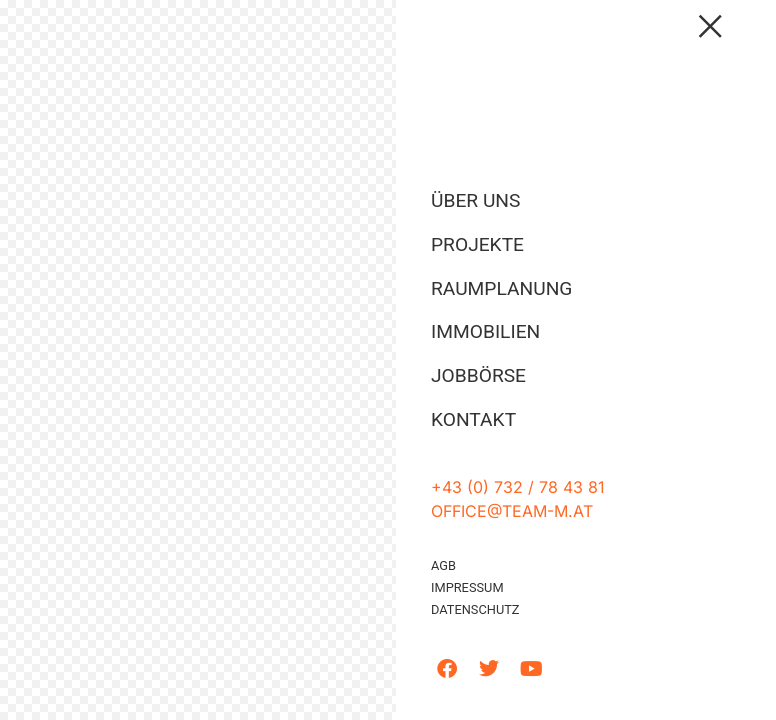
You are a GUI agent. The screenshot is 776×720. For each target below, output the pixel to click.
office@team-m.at (512, 511)
